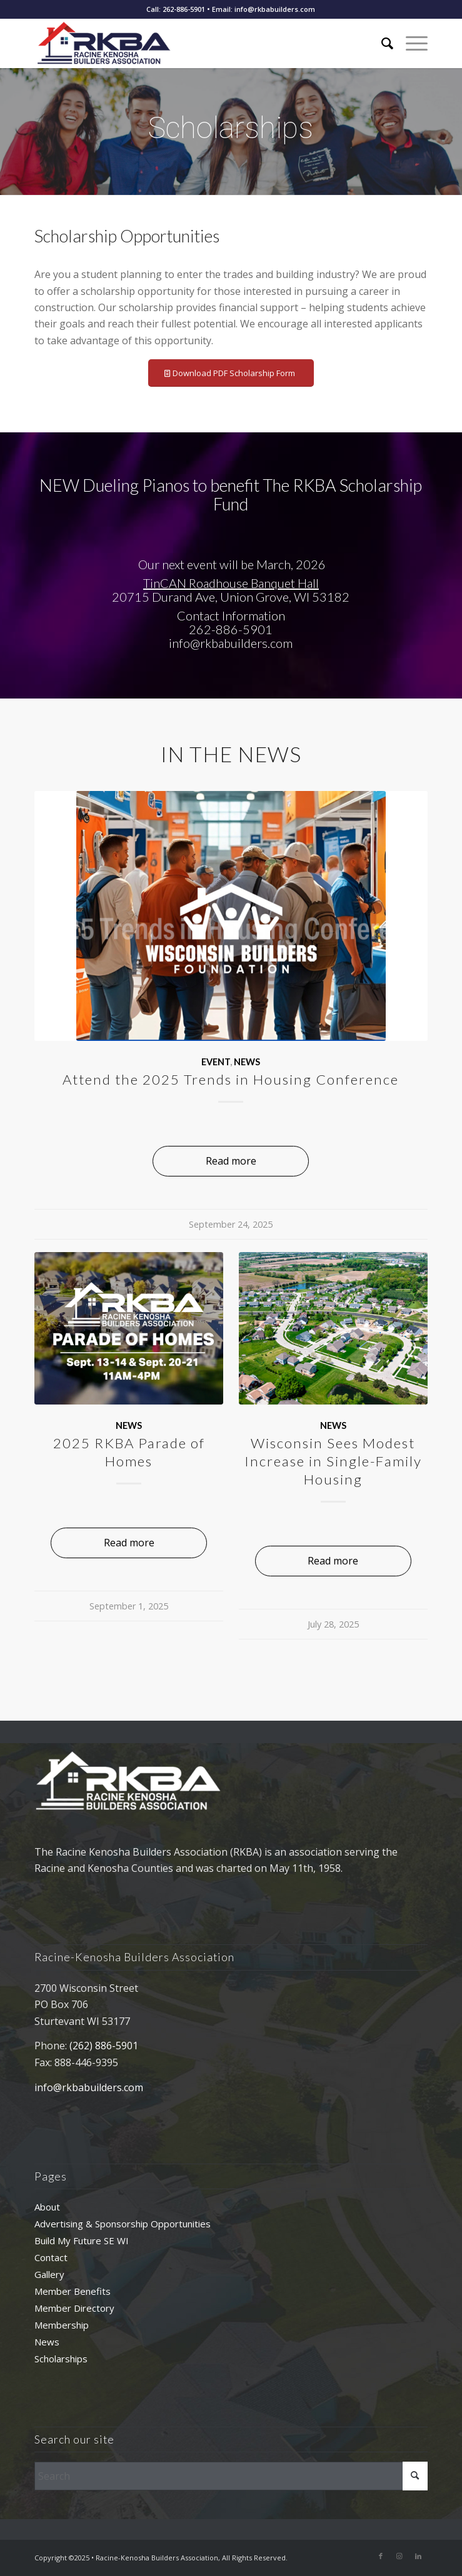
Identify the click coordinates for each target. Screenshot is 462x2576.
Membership (61, 2325)
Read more (231, 1161)
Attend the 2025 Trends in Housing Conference (231, 1079)
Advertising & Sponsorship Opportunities (122, 2223)
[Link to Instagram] (399, 2556)
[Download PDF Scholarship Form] (231, 373)
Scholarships (61, 2358)
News (247, 1062)
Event (215, 1062)
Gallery (49, 2274)
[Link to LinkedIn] (418, 2556)
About (47, 2207)
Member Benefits (72, 2291)
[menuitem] (381, 43)
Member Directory (74, 2308)
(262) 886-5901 (103, 2045)
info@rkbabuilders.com (88, 2087)
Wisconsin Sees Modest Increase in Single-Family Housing (333, 1461)
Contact (51, 2257)
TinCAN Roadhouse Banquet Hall (231, 582)
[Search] (381, 43)
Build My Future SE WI (81, 2240)
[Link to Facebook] (380, 2556)
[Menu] (410, 43)
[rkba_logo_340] (191, 43)
